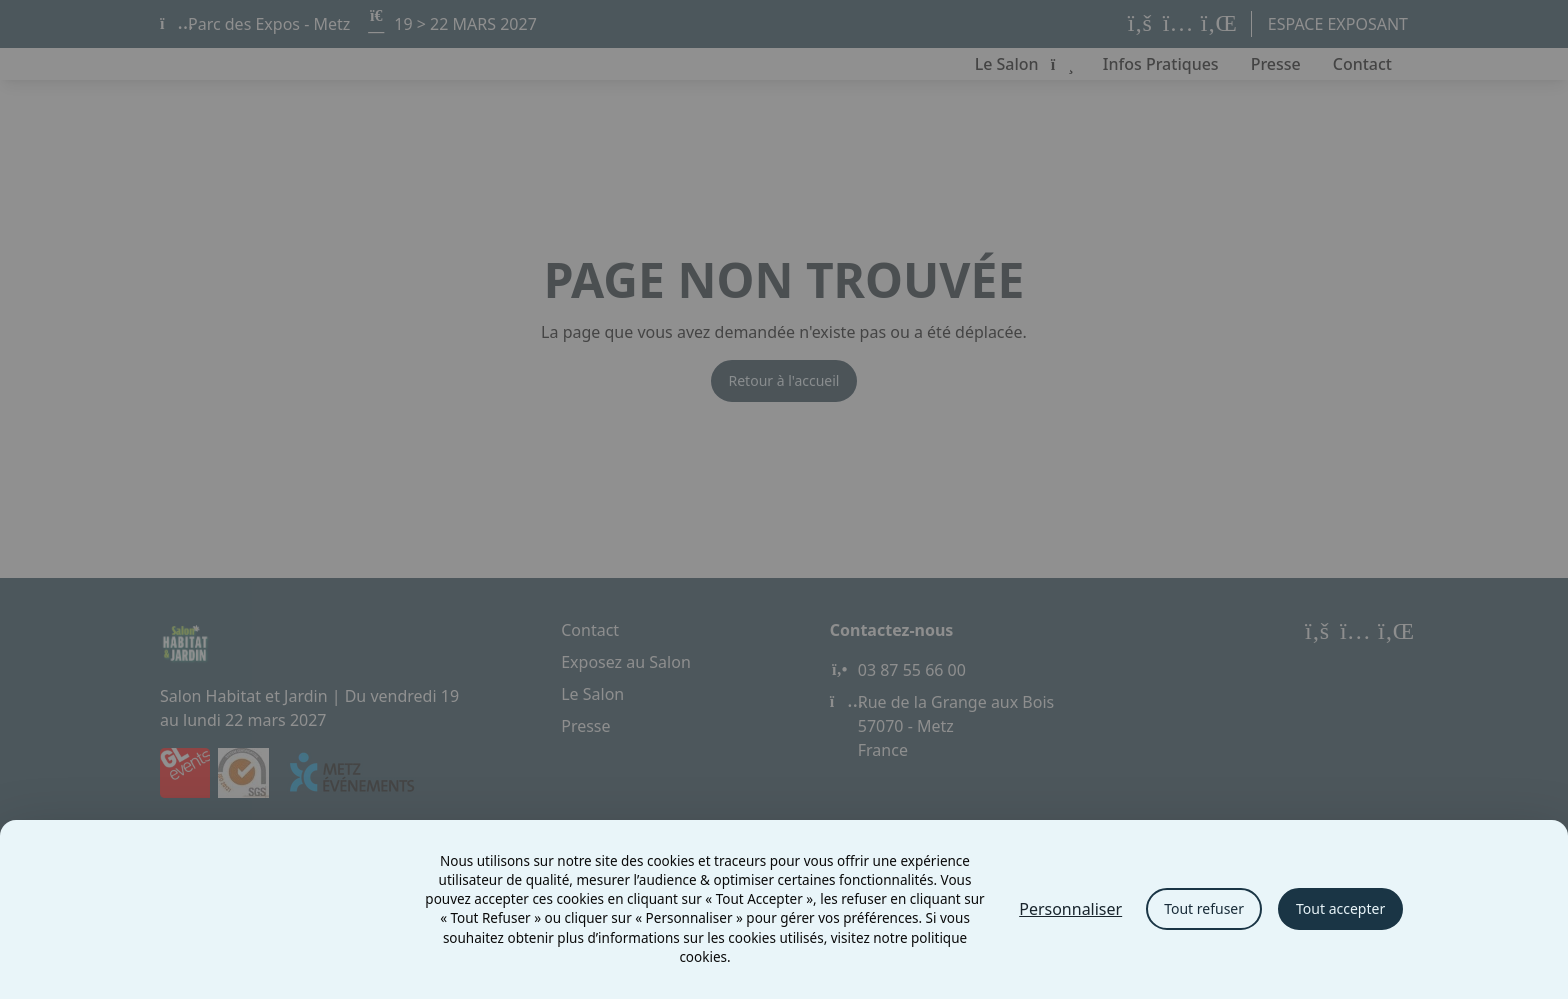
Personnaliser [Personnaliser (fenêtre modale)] (1070, 909)
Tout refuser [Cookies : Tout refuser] (1204, 908)
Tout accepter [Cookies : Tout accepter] (1340, 908)
